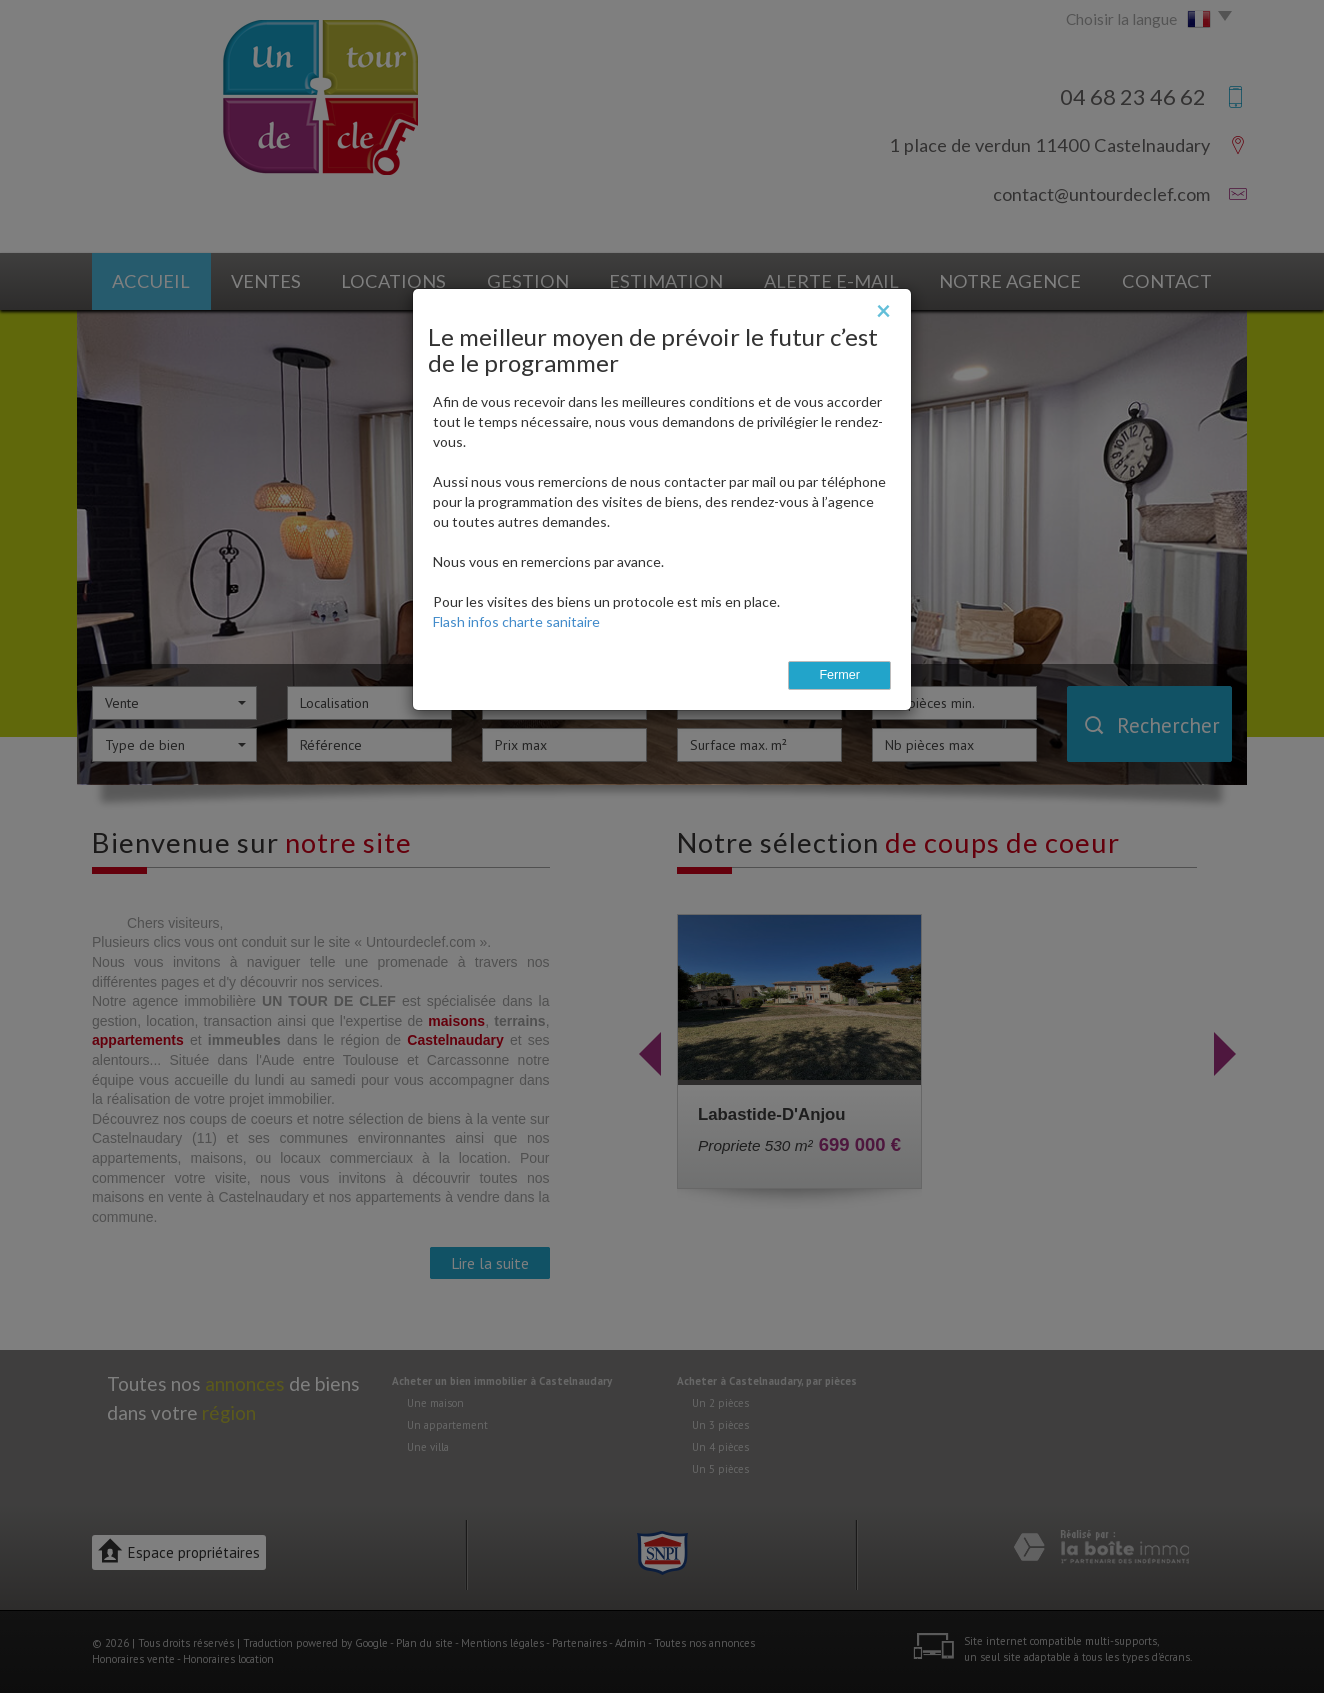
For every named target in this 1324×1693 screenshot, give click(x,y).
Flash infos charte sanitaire (516, 621)
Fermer (839, 675)
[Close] (883, 310)
